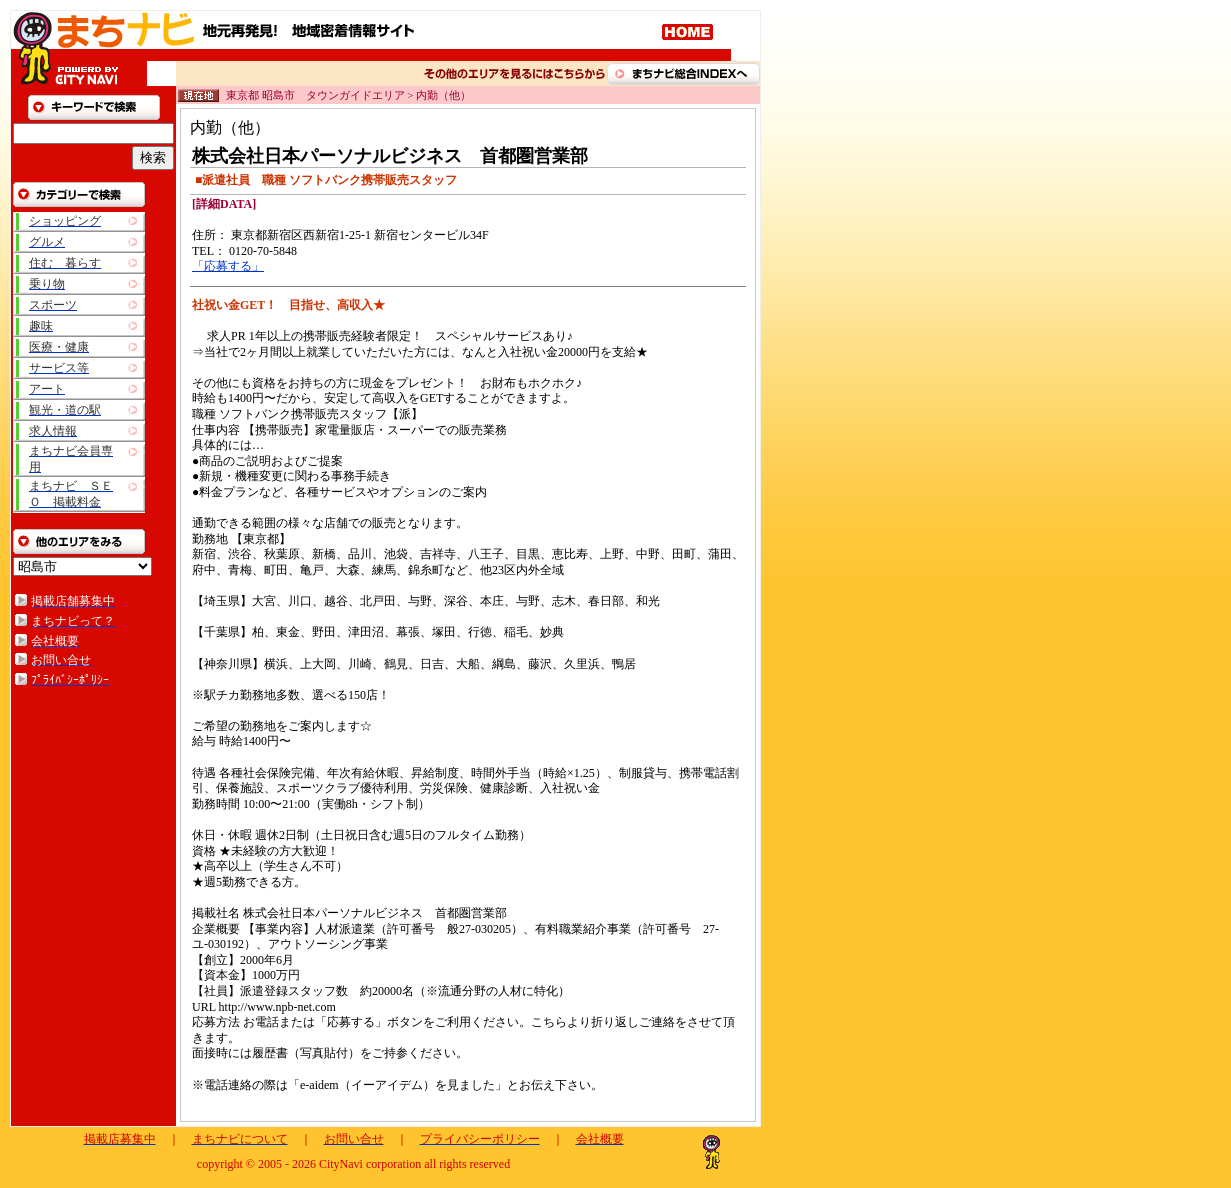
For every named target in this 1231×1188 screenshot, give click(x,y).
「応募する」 (228, 266)
